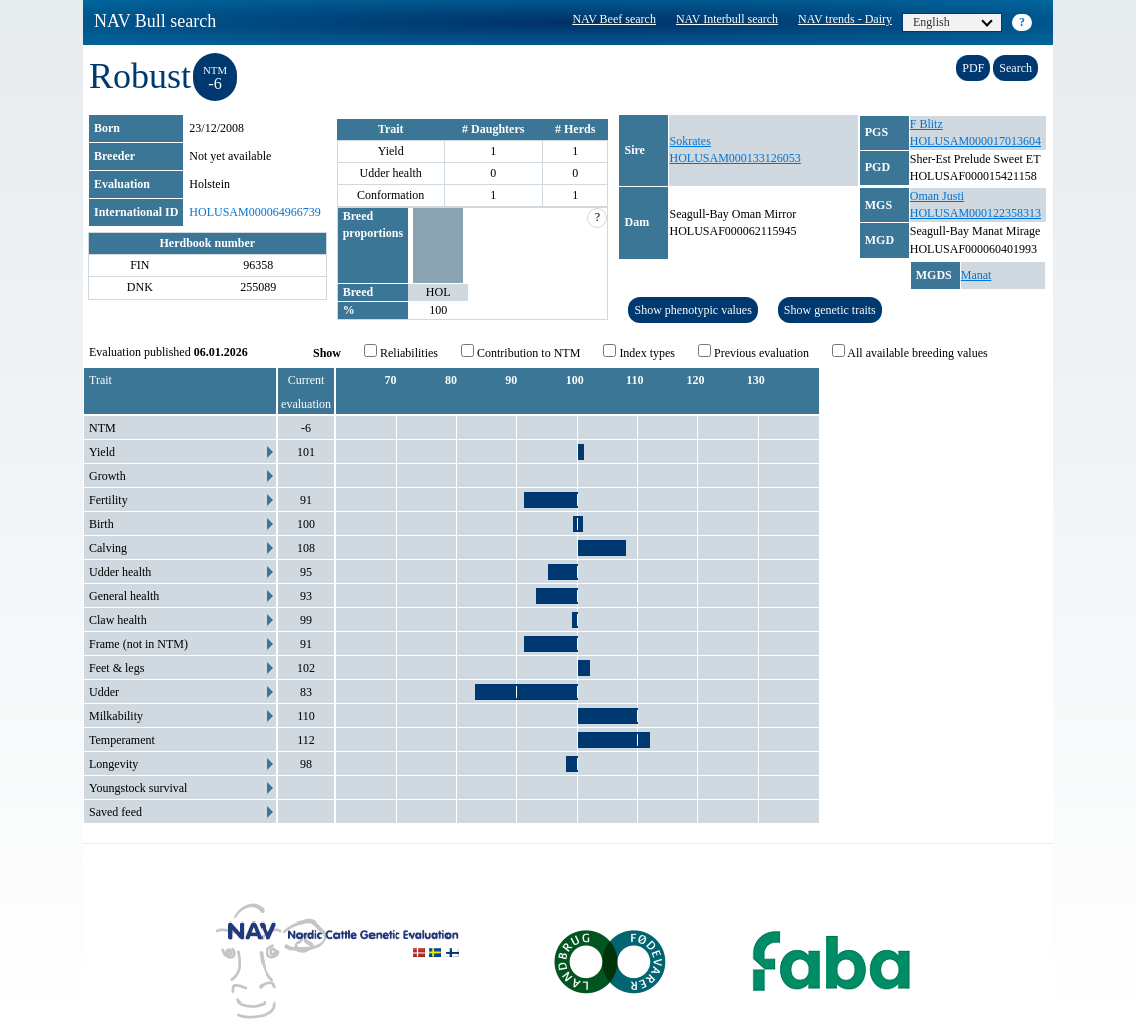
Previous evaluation (753, 352)
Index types (639, 352)
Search (1015, 68)
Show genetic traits (830, 310)
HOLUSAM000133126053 (734, 158)
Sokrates (689, 141)
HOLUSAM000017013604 (975, 141)
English (953, 22)
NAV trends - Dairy (845, 19)
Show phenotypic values (692, 310)
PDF (973, 68)
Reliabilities (401, 352)
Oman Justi (937, 196)
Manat (976, 275)
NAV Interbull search (727, 19)
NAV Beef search (614, 19)
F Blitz (926, 124)
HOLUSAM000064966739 (254, 212)
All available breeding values (910, 352)
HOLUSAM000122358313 (975, 213)
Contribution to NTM (520, 352)
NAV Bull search (155, 21)
